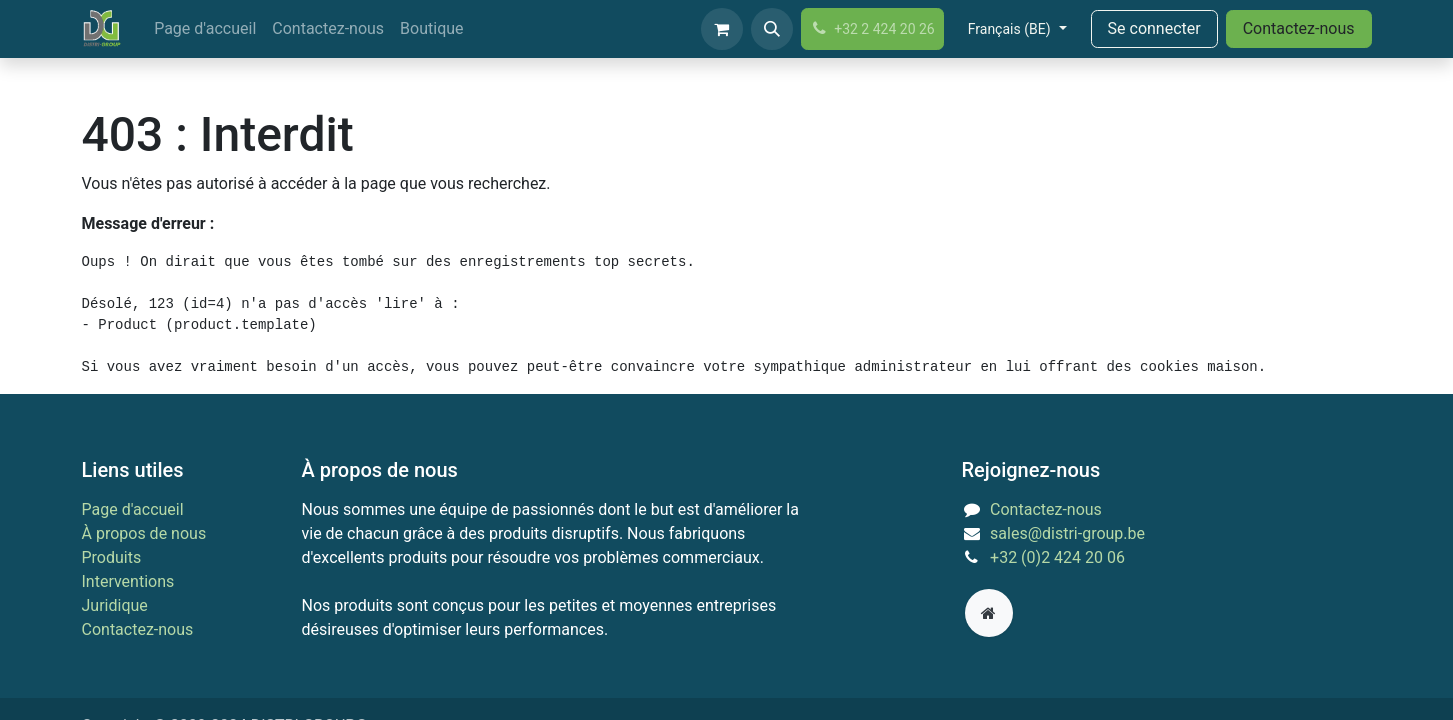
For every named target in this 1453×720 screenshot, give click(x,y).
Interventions (128, 581)
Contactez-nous (1299, 28)
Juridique (115, 605)
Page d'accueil (133, 509)
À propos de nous (144, 533)
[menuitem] (205, 29)
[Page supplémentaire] (989, 613)
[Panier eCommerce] (722, 29)
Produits (112, 557)
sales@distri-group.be (1067, 533)
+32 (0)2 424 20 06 (1057, 557)
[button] (772, 29)
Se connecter (1154, 28)
